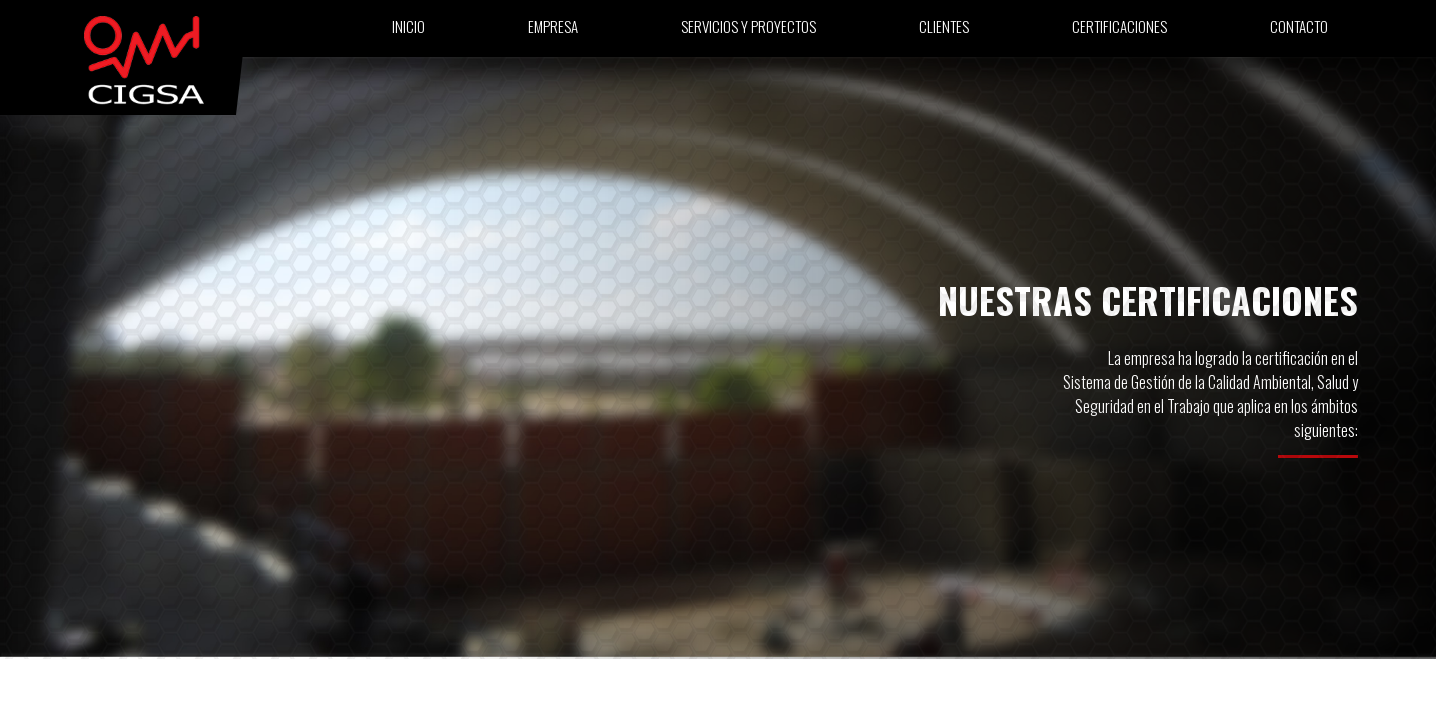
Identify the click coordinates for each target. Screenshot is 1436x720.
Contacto (1299, 32)
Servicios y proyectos (748, 32)
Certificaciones (1119, 32)
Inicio (408, 32)
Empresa (553, 32)
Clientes (944, 32)
